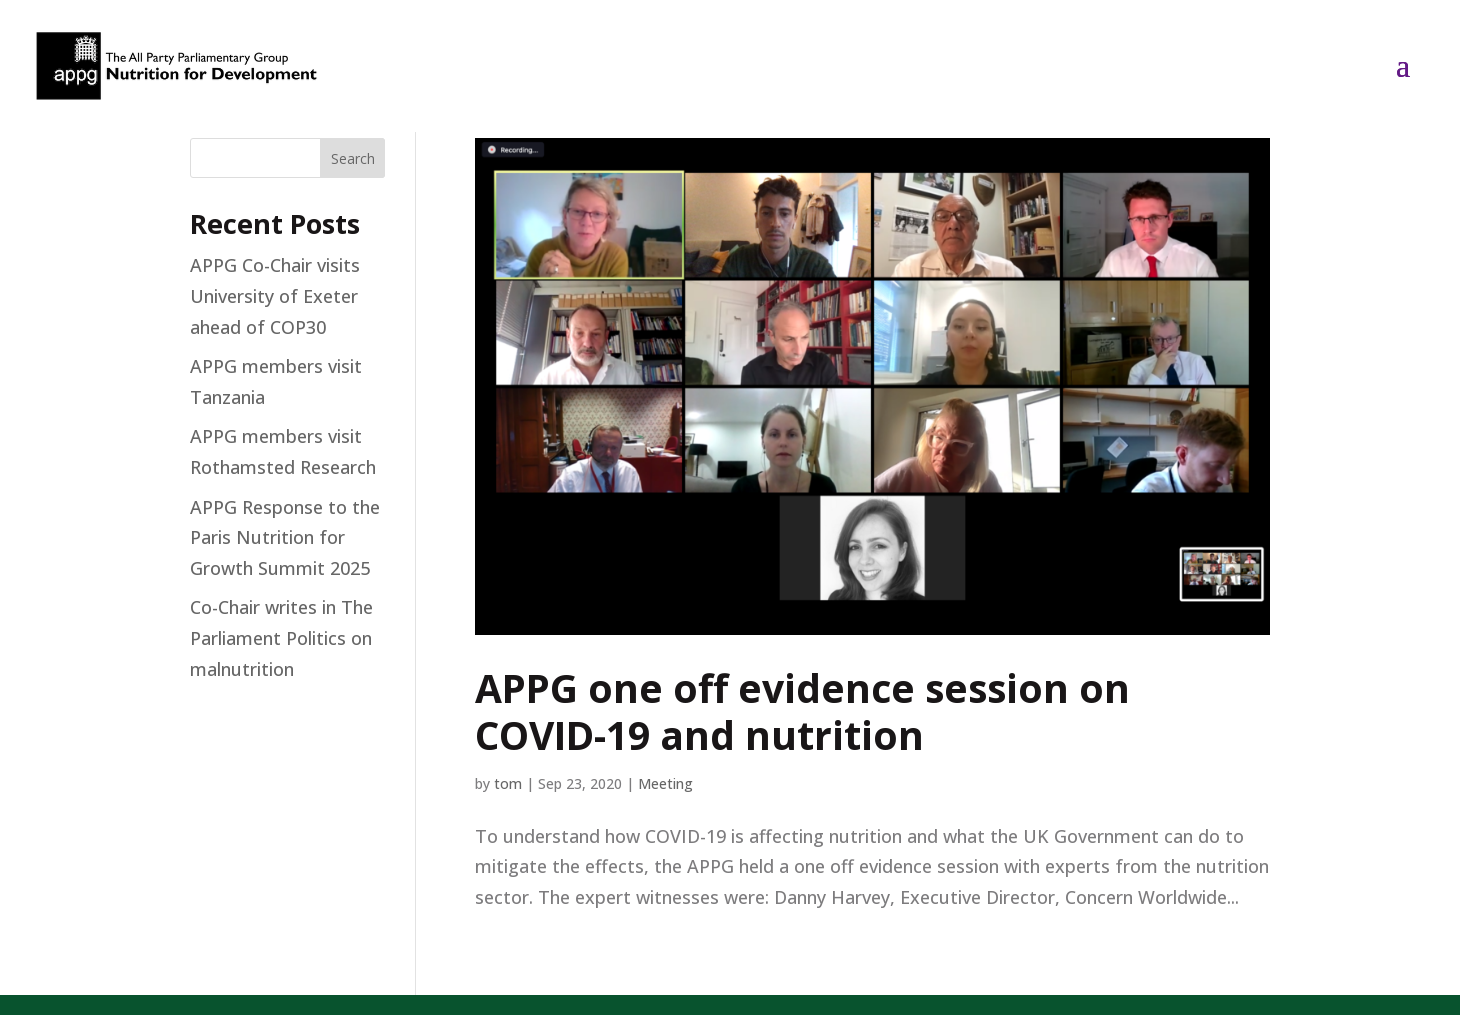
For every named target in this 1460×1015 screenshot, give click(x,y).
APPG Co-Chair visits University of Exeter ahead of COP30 (275, 295)
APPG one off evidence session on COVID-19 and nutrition (802, 711)
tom (508, 783)
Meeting (665, 783)
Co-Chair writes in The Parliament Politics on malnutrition (281, 637)
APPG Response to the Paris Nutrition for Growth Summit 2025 (285, 537)
